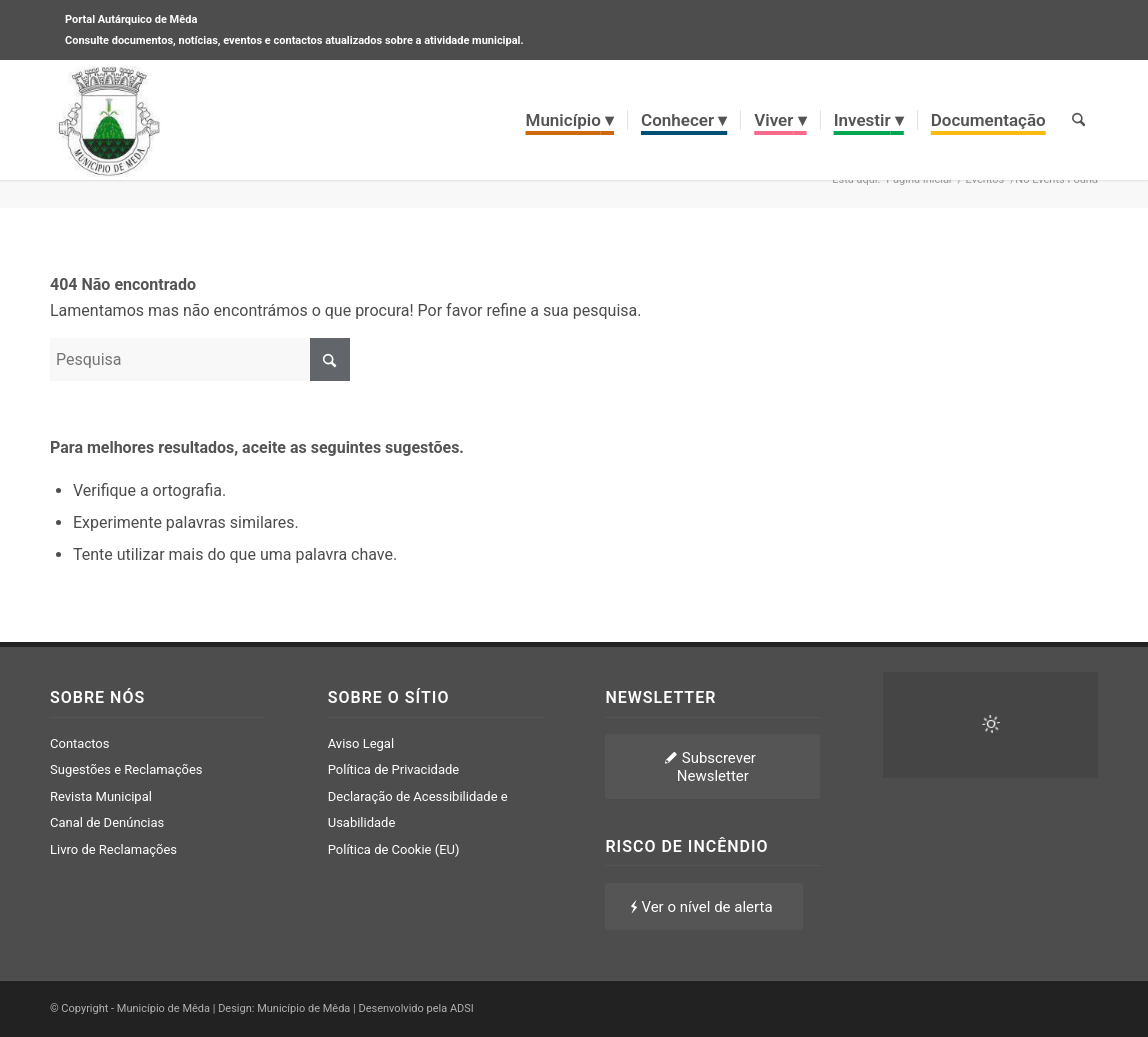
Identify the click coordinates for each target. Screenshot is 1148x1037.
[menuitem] (570, 120)
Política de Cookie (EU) (394, 849)
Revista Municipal (101, 796)
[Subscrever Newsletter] (712, 766)
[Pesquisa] (1078, 120)
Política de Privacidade (394, 769)
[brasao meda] (109, 120)
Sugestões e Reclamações (126, 769)
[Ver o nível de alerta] (703, 906)
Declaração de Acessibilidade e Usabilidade (418, 809)
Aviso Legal (361, 743)
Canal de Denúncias (107, 822)
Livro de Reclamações (113, 849)
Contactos (79, 743)
